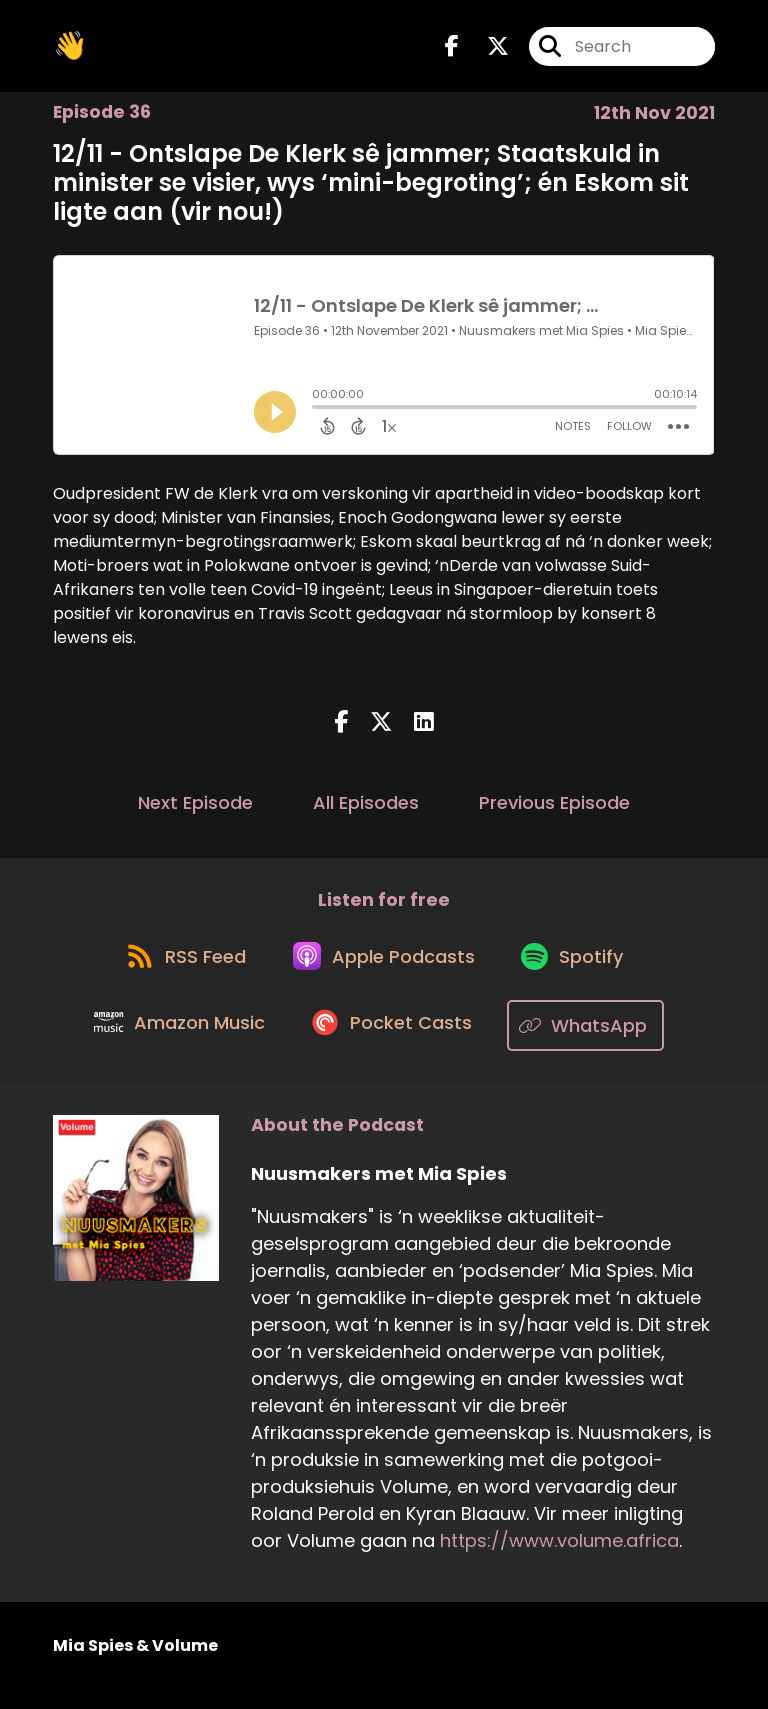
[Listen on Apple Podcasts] (383, 972)
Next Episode (195, 809)
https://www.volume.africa (559, 1559)
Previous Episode (554, 809)
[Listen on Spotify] (579, 972)
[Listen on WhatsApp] (594, 1044)
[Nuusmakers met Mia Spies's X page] (486, 49)
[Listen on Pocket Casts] (395, 1044)
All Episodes (366, 809)
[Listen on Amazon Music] (176, 1044)
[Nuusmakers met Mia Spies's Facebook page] (452, 49)
